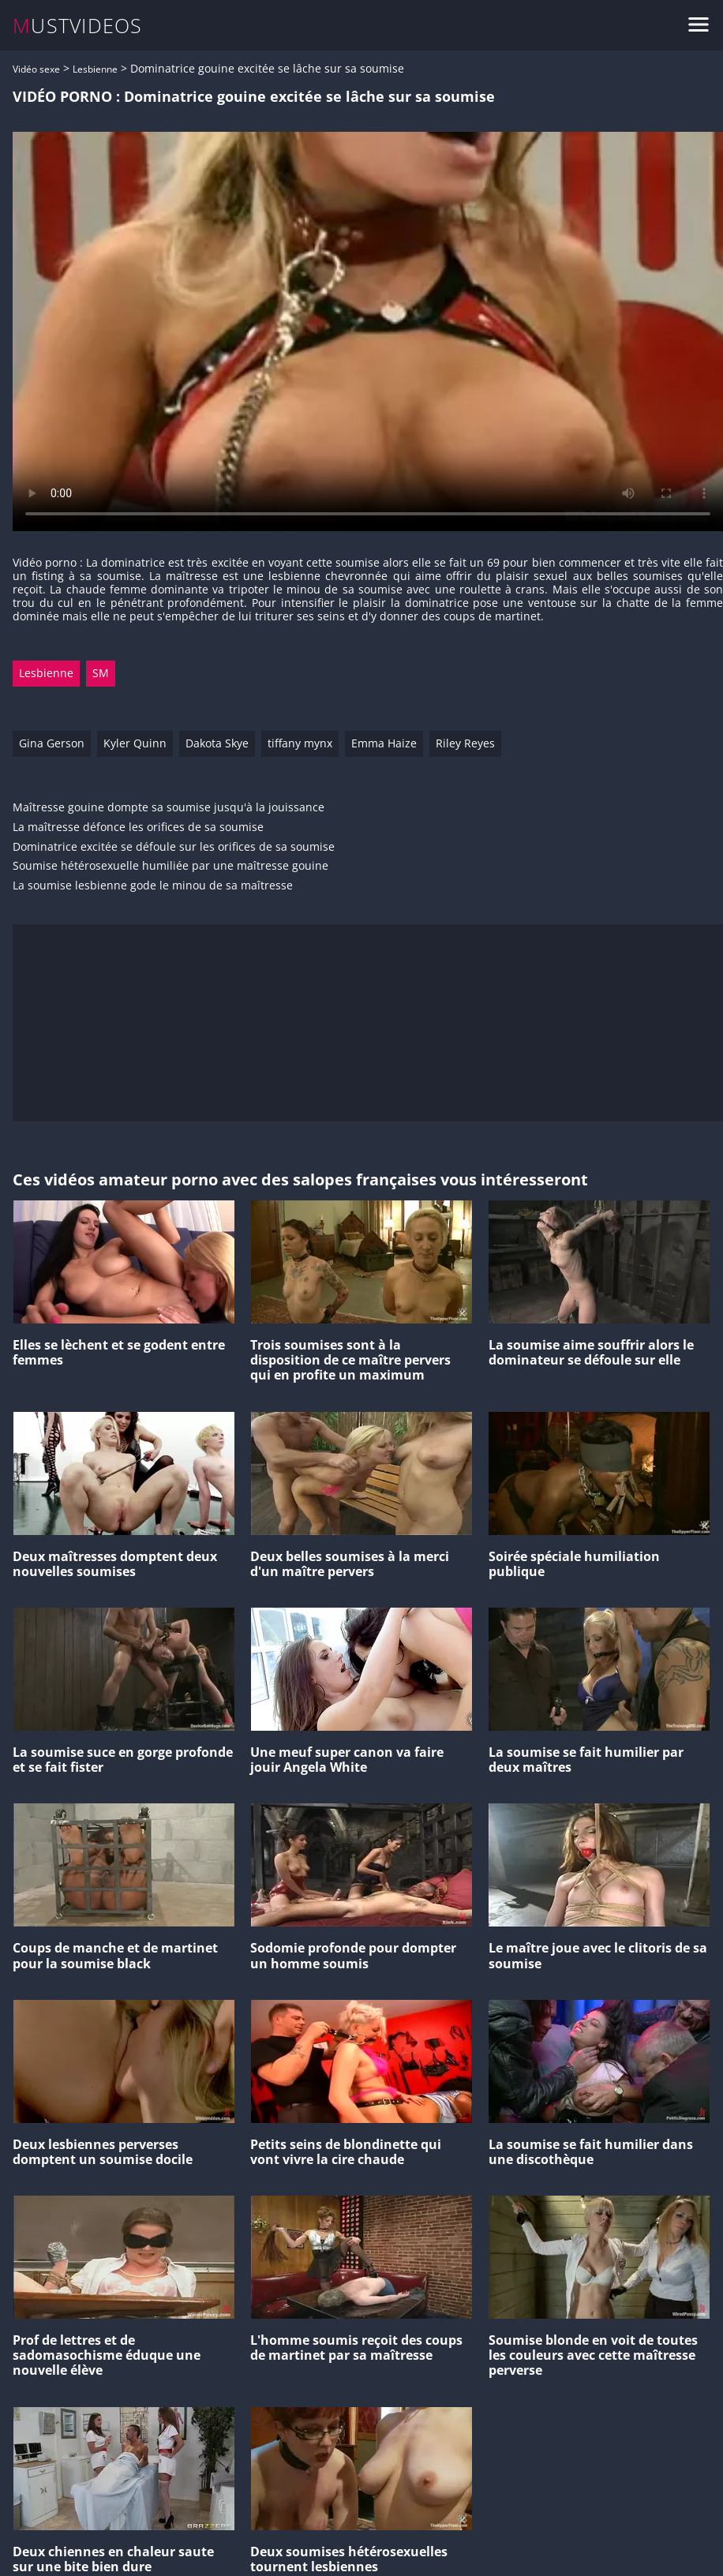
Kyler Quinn (135, 743)
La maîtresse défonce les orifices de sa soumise (138, 827)
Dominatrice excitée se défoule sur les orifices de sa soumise (174, 847)
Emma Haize (384, 743)
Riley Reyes (465, 743)
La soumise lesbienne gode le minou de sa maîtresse (153, 886)
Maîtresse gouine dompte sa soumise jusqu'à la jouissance (168, 807)
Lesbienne (95, 69)
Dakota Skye (217, 743)
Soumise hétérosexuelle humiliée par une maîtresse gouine (170, 866)
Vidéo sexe (36, 69)
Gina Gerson (51, 743)
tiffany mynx (300, 743)
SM (100, 672)
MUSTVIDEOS (78, 26)
